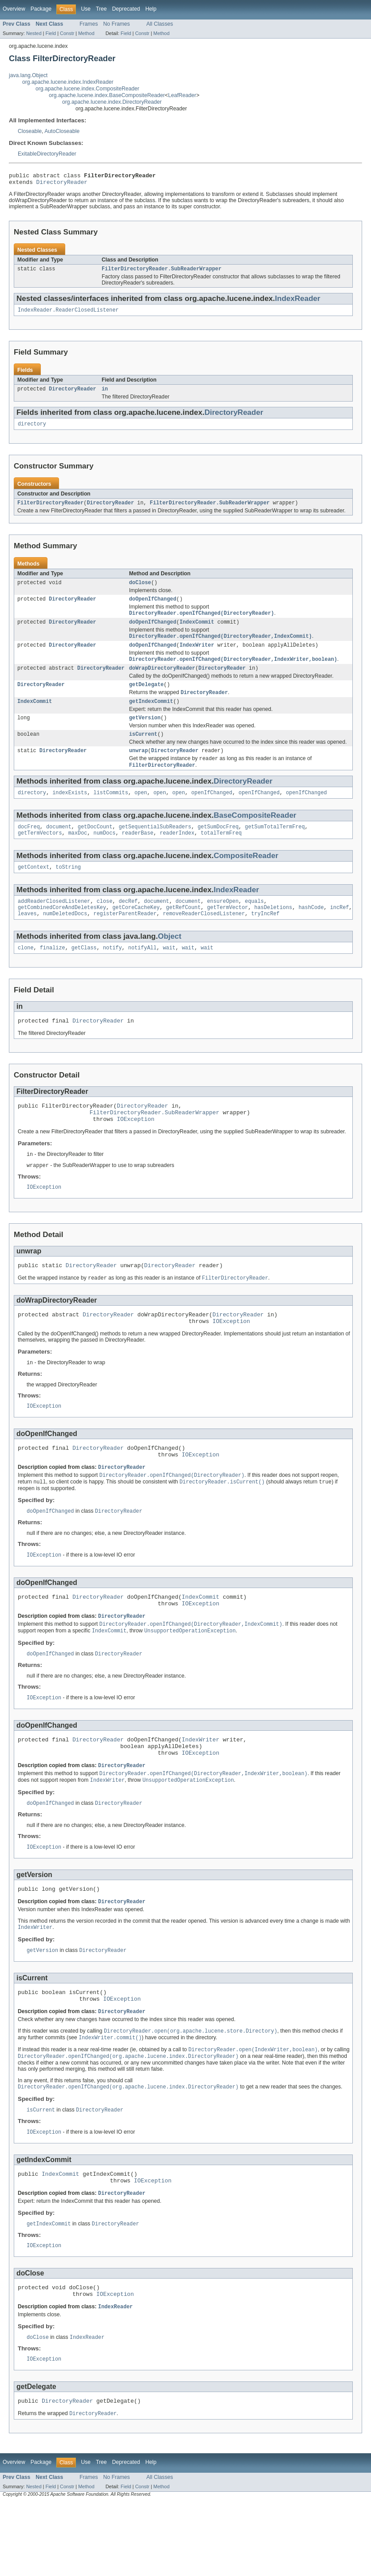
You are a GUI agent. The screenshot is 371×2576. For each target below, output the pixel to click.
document (58, 847)
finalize (52, 973)
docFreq (29, 847)
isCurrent (143, 750)
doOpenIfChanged (153, 607)
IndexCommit (196, 632)
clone (26, 973)
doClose (140, 590)
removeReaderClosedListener (204, 938)
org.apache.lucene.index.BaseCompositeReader (107, 95)
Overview (14, 9)
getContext (33, 889)
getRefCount (183, 931)
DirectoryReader (61, 184)
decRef (128, 924)
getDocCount (95, 847)
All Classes (159, 24)
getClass (84, 973)
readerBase (138, 854)
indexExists (69, 812)
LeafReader (182, 95)
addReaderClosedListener (54, 924)
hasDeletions (273, 931)
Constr (67, 33)
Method (86, 33)
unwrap (138, 768)
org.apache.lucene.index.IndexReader (67, 82)
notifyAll (142, 973)
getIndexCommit (151, 716)
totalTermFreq (221, 854)
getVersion (145, 733)
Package (41, 9)
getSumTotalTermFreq (275, 847)
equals (254, 924)
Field (50, 33)
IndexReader (297, 302)
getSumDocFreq (217, 847)
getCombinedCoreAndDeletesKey (62, 931)
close (105, 924)
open (140, 812)
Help (150, 9)
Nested (34, 33)
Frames (88, 24)
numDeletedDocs (65, 938)
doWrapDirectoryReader (162, 680)
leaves (27, 938)
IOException (135, 1150)
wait (169, 973)
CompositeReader (245, 877)
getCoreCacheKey (136, 931)
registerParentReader (125, 938)
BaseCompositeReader (254, 835)
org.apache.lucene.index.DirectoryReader (112, 102)
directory (32, 429)
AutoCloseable (61, 131)
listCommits (111, 812)
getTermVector (227, 931)
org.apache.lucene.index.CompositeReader (87, 89)
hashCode (311, 931)
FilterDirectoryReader (50, 509)
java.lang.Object (28, 75)
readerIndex (177, 854)
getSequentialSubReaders (154, 847)
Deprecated (126, 9)
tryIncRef (265, 938)
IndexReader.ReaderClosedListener (68, 314)
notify (112, 973)
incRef (339, 931)
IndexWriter (196, 656)
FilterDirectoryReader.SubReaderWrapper (161, 272)
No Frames (116, 24)
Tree (101, 9)
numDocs (105, 854)
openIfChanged (211, 812)
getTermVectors (40, 854)
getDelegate (146, 698)
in (105, 394)
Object (170, 961)
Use (86, 9)
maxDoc (77, 854)
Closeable (30, 131)
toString (68, 889)
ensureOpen (222, 924)
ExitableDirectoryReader (47, 154)
